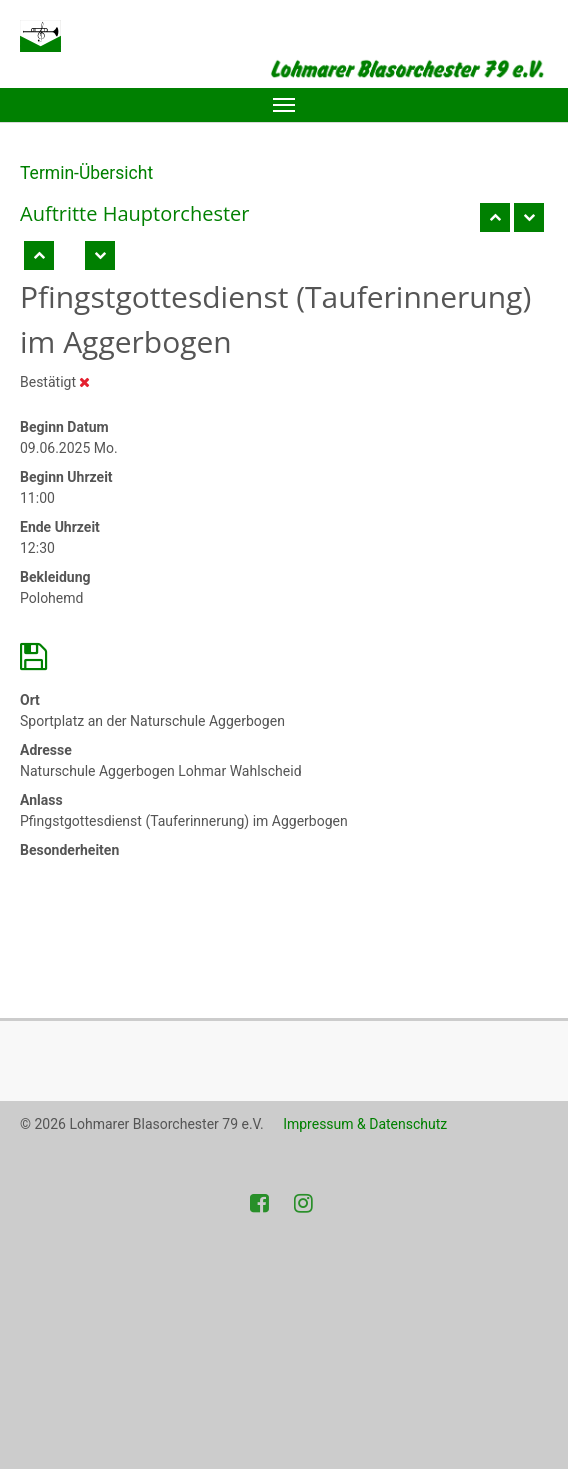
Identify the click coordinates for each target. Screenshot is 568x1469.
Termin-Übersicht (86, 173)
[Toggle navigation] (284, 105)
